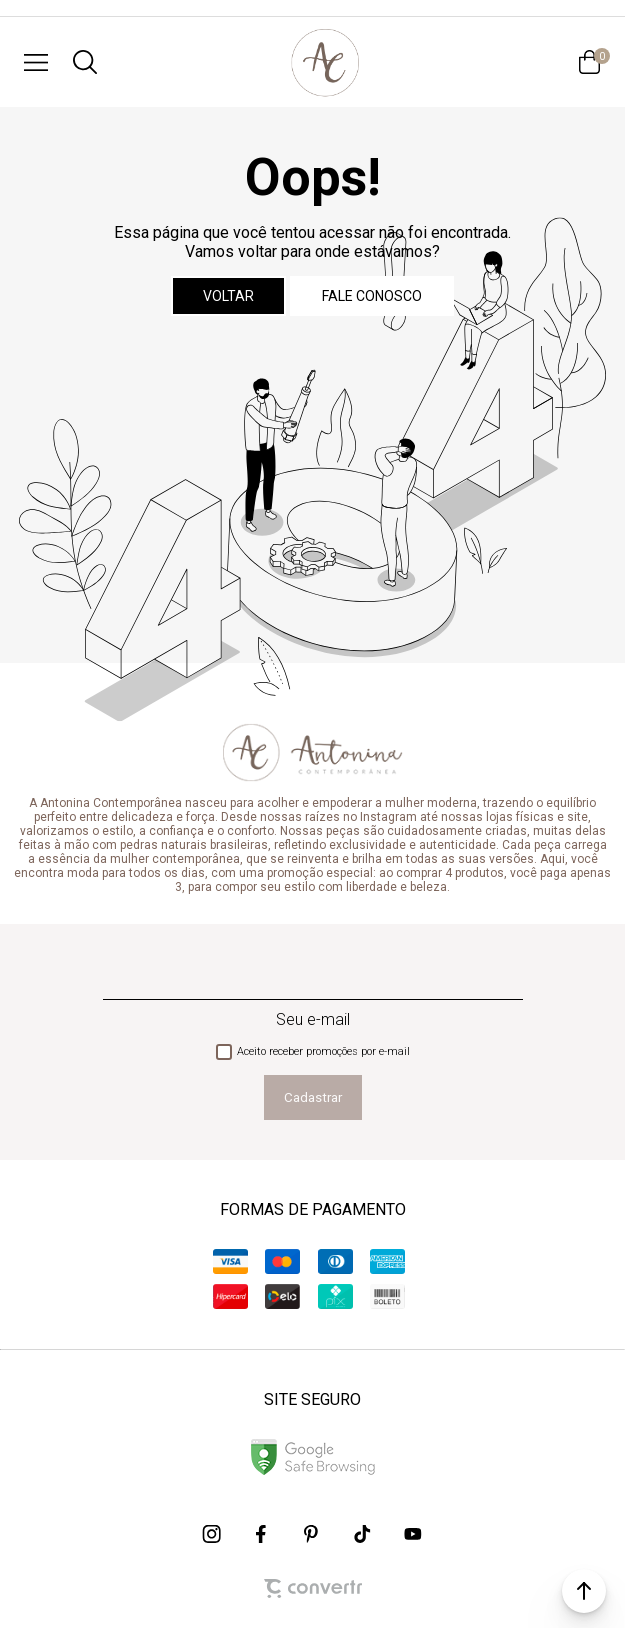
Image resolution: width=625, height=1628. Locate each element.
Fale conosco (372, 296)
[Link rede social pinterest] (313, 1534)
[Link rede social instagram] (213, 1534)
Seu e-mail (313, 1019)
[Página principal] (325, 62)
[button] (584, 1591)
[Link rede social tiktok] (363, 1534)
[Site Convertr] (313, 1589)
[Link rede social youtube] (413, 1534)
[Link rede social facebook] (263, 1534)
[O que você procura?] (85, 62)
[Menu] (36, 62)
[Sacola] (589, 62)
